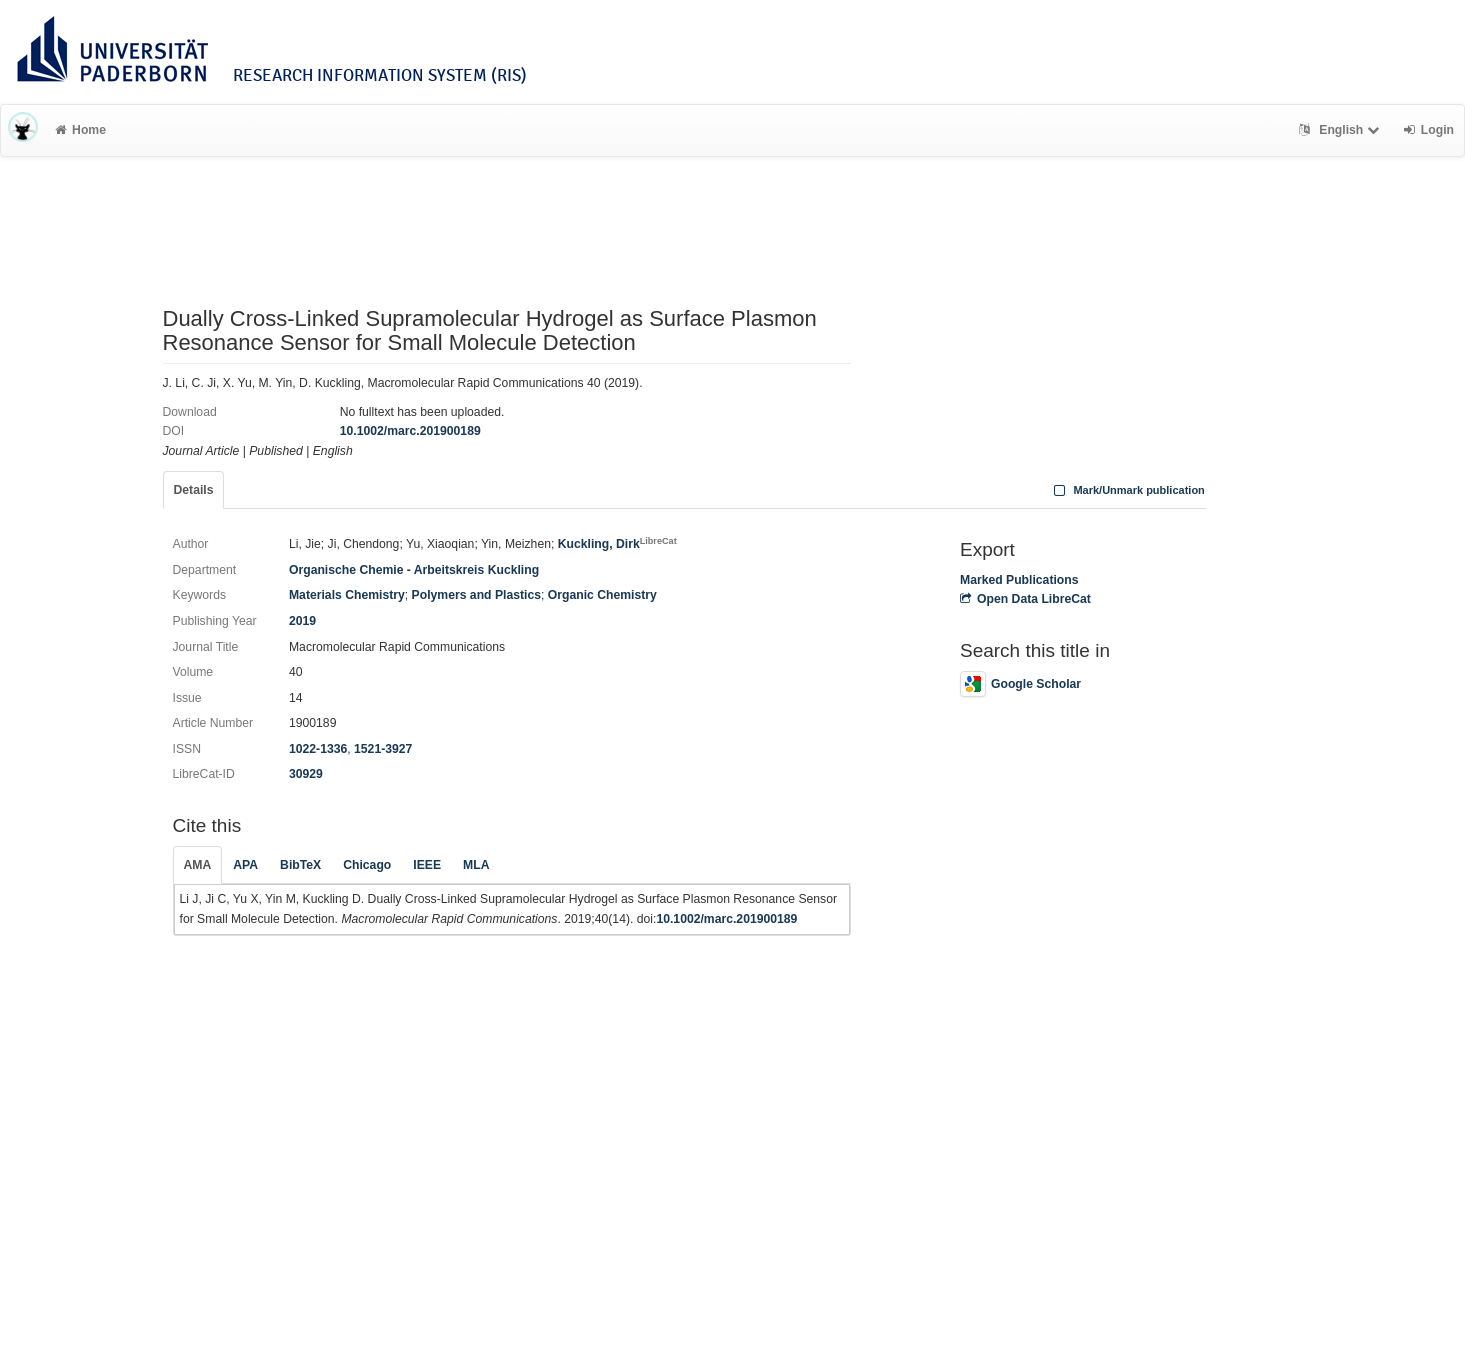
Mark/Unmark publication (1127, 490)
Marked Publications (1019, 580)
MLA (476, 865)
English (1341, 130)
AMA (198, 865)
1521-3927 (383, 749)
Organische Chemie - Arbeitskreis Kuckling (414, 570)
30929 (306, 774)
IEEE (427, 865)
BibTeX (300, 865)
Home (80, 130)
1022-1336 (318, 749)
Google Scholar (1020, 684)
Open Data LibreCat (1025, 599)
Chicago (367, 865)
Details (194, 490)
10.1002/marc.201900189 (410, 431)
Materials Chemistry (347, 595)
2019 (302, 621)
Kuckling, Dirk (617, 544)
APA (245, 865)
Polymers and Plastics (476, 595)
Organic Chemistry (602, 595)
